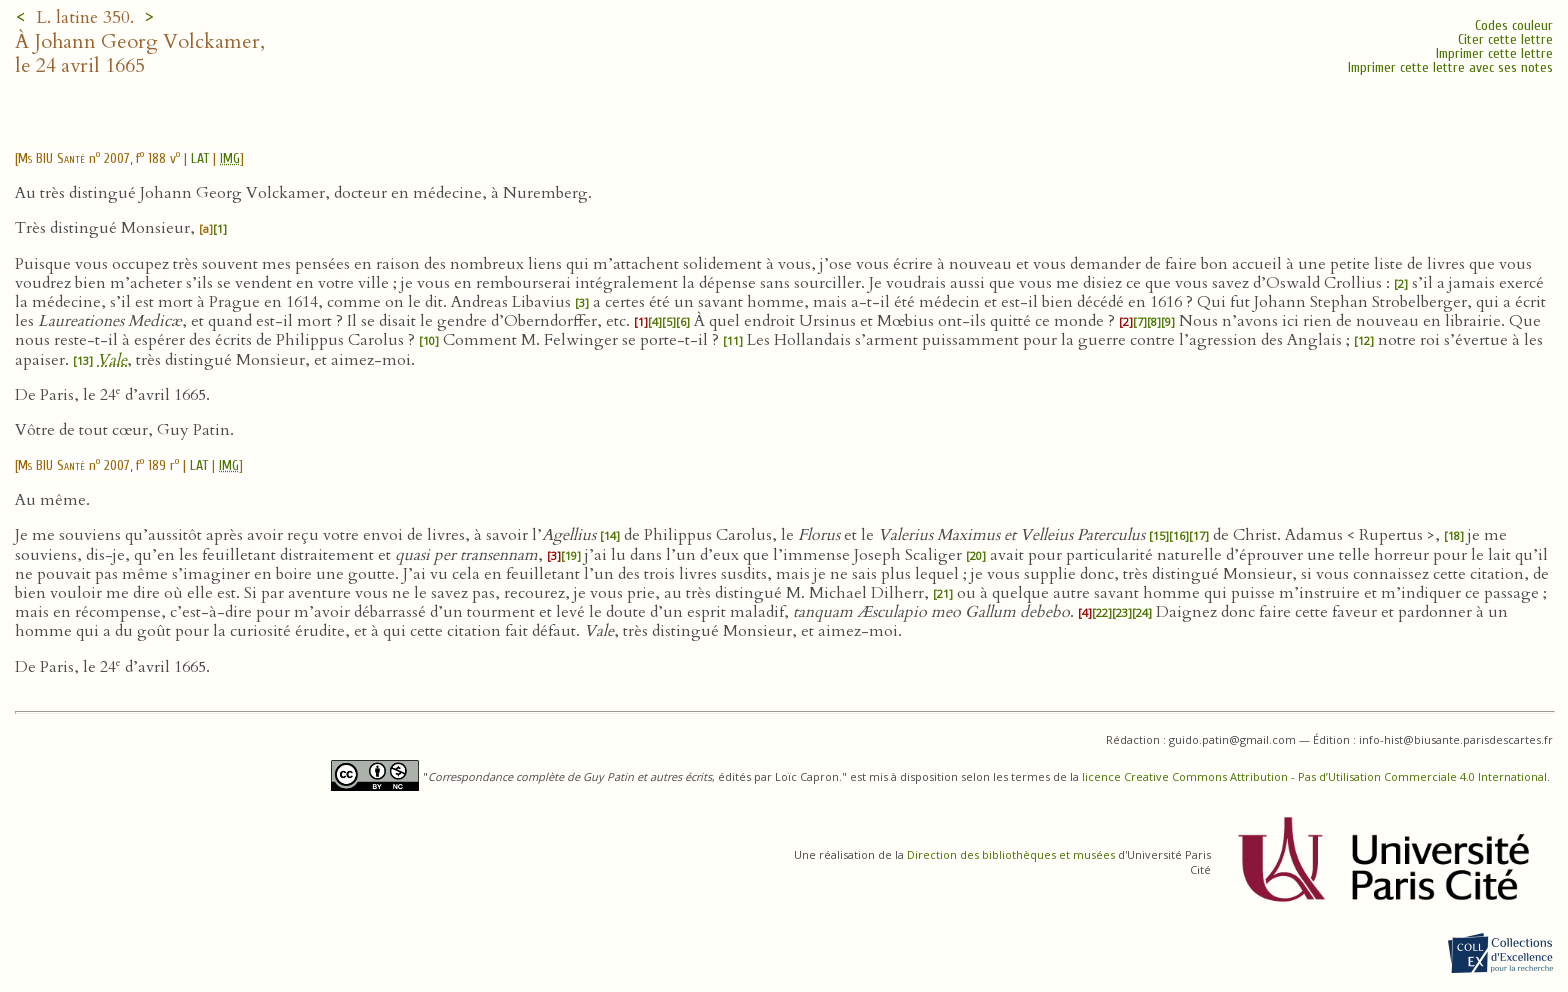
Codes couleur (1514, 25)
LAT (200, 158)
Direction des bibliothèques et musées (1011, 854)
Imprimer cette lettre (1494, 53)
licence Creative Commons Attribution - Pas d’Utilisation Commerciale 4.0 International (1314, 776)
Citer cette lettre (1505, 39)
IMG (230, 158)
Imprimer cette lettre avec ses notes (1450, 67)
